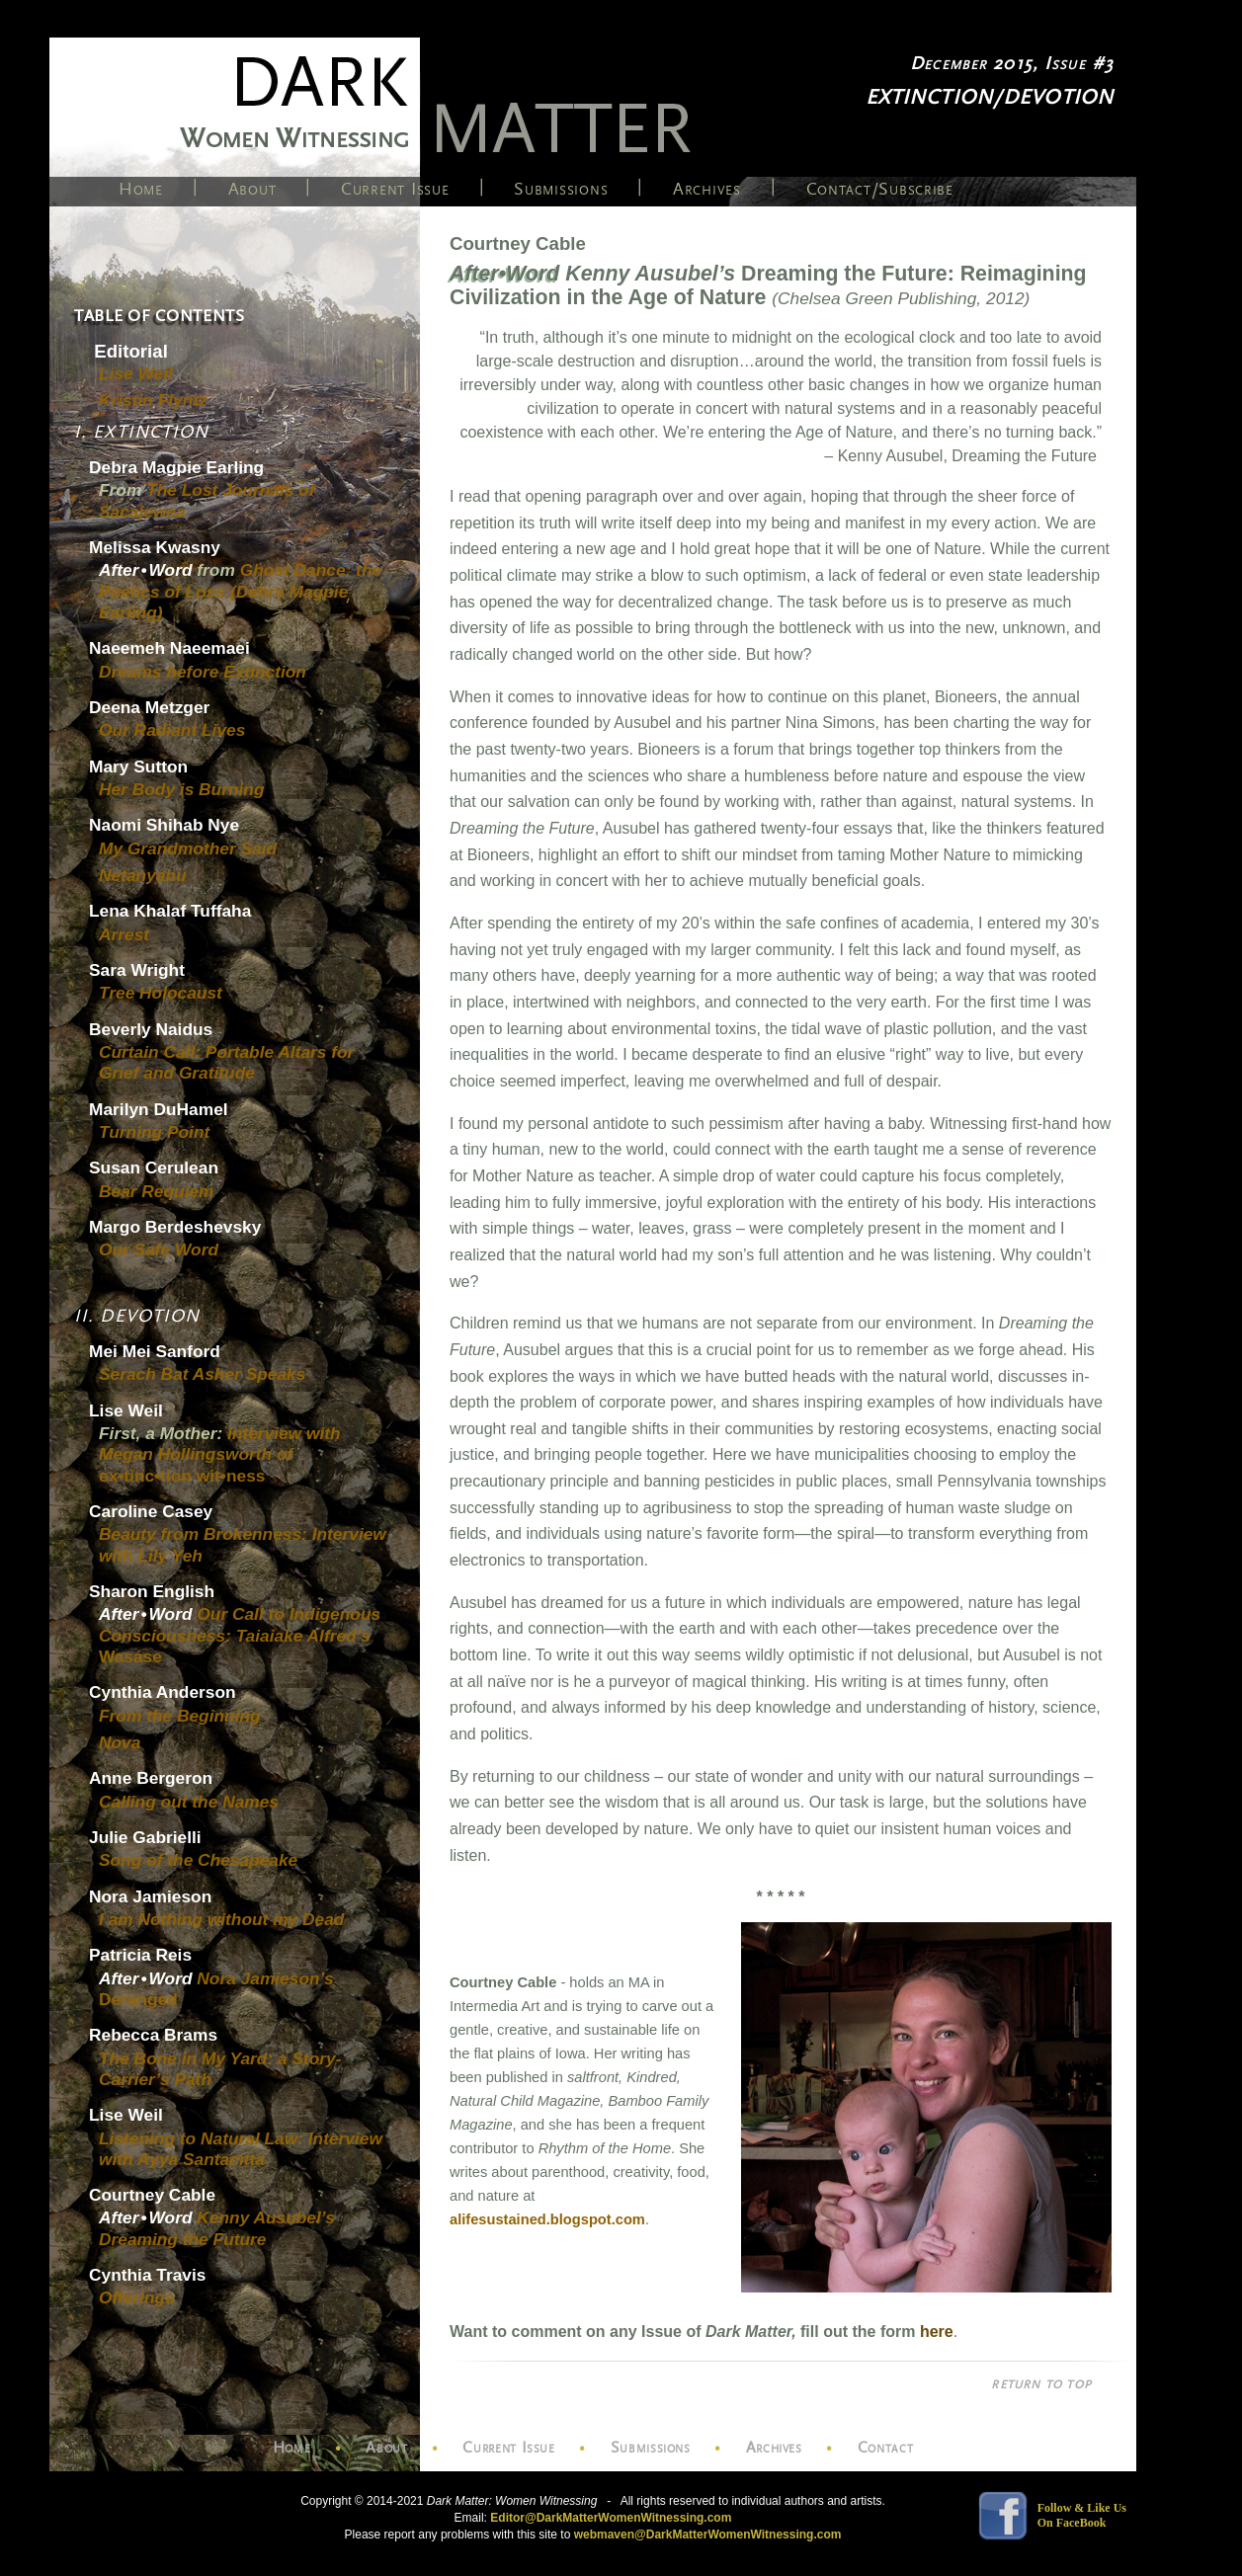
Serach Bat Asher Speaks (202, 1374)
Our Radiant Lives (172, 730)
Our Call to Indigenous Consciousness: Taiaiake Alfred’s (239, 1635)
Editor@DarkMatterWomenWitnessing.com (610, 2518)
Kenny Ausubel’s (217, 2228)
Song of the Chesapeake (198, 1860)
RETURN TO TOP (1041, 2384)
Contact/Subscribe (879, 189)
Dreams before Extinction (202, 672)
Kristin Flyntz (153, 400)
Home (141, 189)
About (252, 189)
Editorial (131, 351)
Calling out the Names (189, 1801)
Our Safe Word (158, 1249)
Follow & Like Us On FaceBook (1081, 2515)
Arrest (124, 934)
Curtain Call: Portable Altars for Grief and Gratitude (226, 1062)
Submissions (561, 189)
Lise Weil (136, 373)
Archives (707, 189)
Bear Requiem (156, 1191)
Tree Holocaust (160, 993)
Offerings (137, 2297)
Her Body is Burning (182, 789)
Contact (885, 2447)
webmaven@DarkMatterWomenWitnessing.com (708, 2534)
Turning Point (154, 1132)
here (936, 2331)
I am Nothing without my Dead (221, 1919)
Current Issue (395, 189)
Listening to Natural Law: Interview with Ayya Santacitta (240, 2149)
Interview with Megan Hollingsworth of (220, 1454)
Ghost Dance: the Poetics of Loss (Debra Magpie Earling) (240, 591)
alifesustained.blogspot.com (547, 2219)
